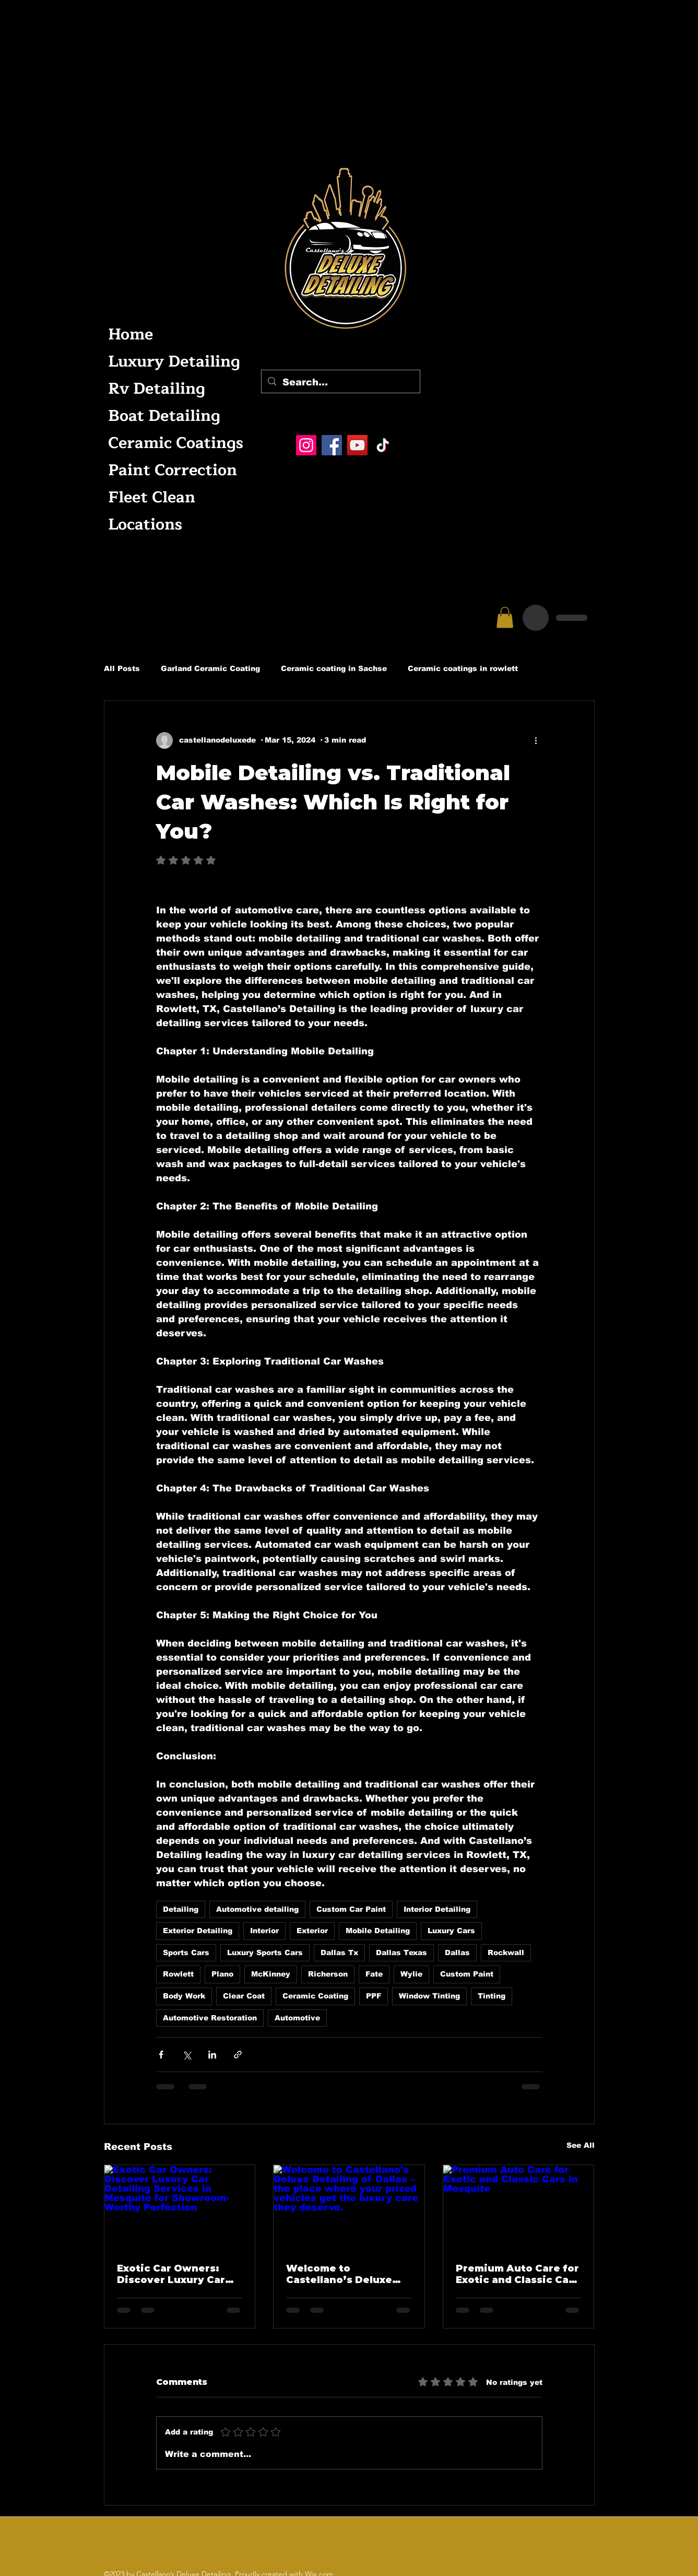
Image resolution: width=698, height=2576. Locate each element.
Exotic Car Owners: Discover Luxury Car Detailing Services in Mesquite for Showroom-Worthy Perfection (173, 2274)
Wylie (411, 1974)
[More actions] (536, 740)
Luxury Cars (451, 1930)
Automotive (297, 2018)
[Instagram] (306, 445)
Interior (264, 1930)
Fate (374, 1974)
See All (580, 2145)
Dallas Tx (339, 1952)
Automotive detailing (257, 1909)
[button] (505, 617)
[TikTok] (383, 445)
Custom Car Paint (351, 1909)
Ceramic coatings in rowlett (463, 668)
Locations (145, 524)
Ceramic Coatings (173, 443)
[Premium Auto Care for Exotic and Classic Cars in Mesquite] (518, 2207)
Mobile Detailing (378, 1930)
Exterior (312, 1930)
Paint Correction (172, 470)
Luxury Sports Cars (265, 1952)
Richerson (328, 1974)
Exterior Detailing (197, 1930)
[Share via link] (238, 2055)
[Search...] (340, 382)
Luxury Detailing (173, 361)
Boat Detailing (164, 416)
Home (130, 334)
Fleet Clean (151, 497)
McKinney (270, 1974)
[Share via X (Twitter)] (187, 2055)
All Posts (122, 668)
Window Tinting (429, 1996)
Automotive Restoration (210, 2018)
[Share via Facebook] (161, 2055)
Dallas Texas (401, 1952)
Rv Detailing (156, 389)
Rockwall (506, 1952)
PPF (373, 1996)
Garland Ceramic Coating (210, 668)
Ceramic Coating (315, 1996)
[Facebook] (332, 445)
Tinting (491, 1996)
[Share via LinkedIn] (212, 2055)
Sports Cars (186, 1952)
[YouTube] (357, 445)
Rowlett (178, 1974)
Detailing (180, 1909)
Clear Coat (244, 1996)
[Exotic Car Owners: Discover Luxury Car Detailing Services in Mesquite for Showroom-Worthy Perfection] (179, 2207)
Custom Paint (466, 1974)
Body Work (184, 1996)
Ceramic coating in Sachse (334, 668)
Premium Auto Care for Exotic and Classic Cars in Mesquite (517, 2274)
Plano (222, 1974)
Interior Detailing (437, 1909)
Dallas (457, 1952)
